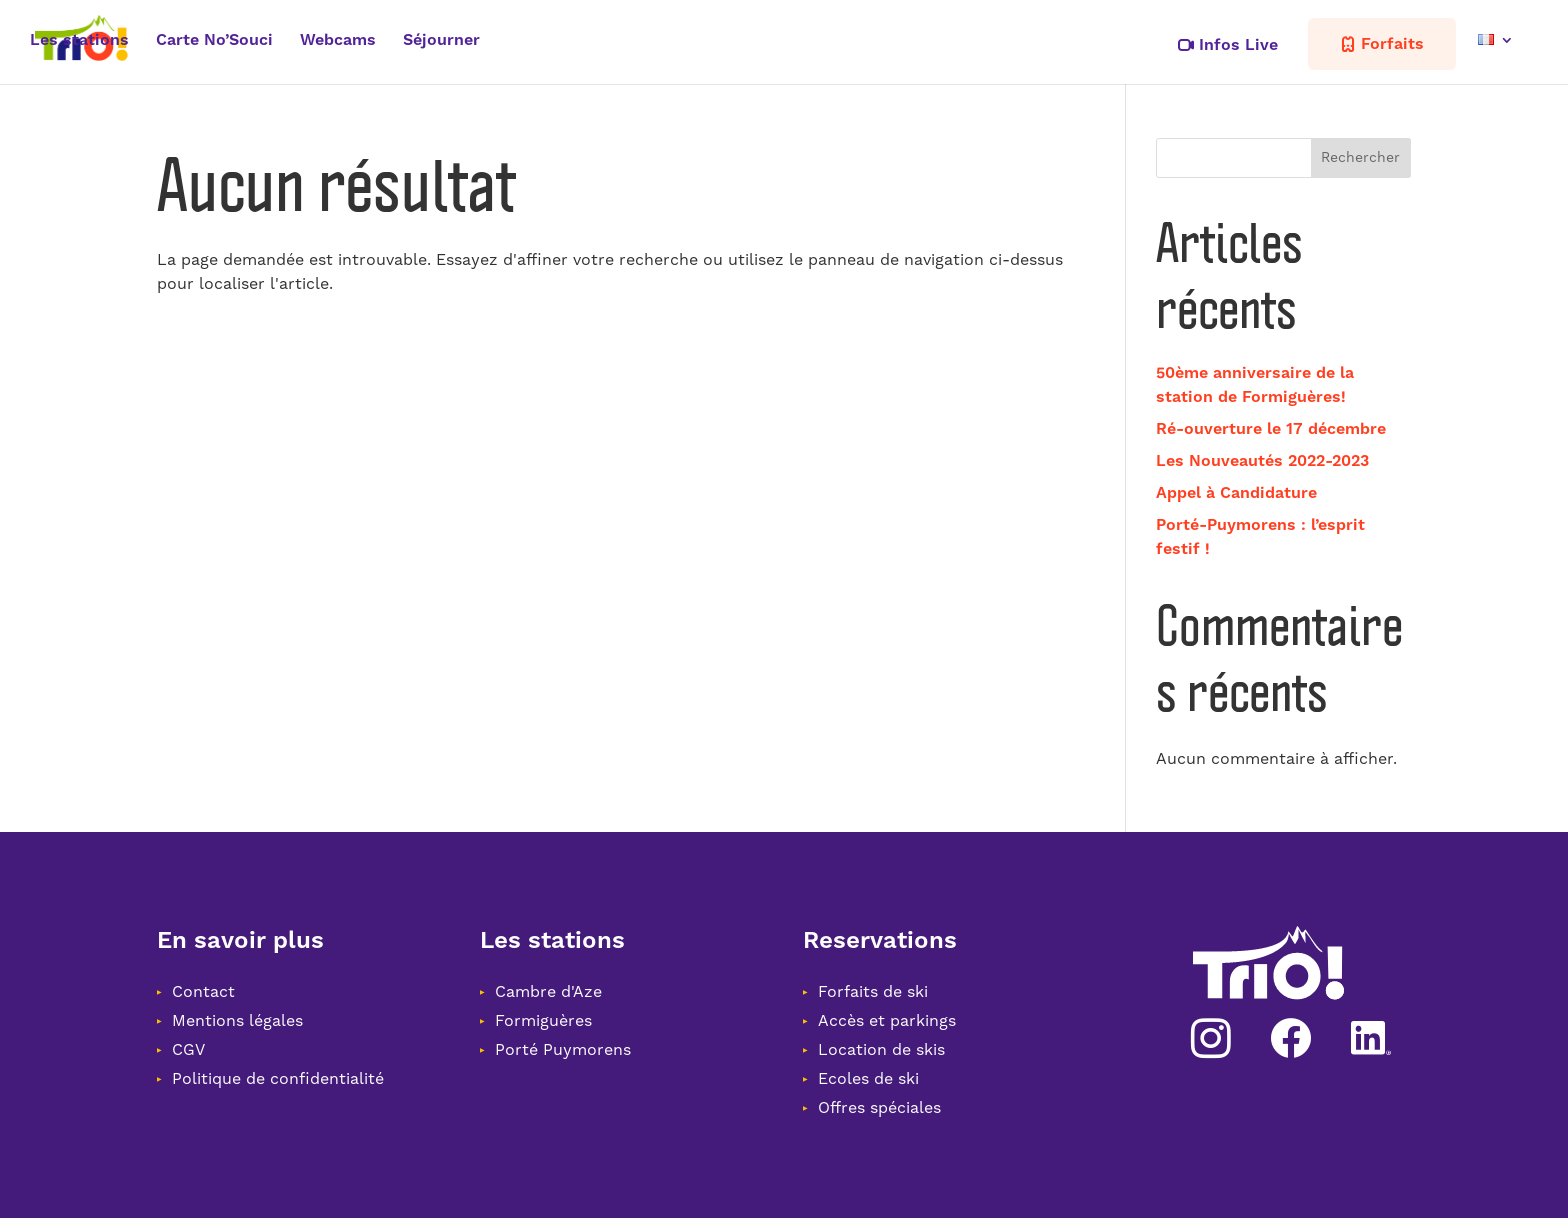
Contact (203, 992)
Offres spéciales (879, 1108)
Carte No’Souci (214, 41)
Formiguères (543, 1021)
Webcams (338, 41)
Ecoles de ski (868, 1079)
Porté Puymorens (563, 1050)
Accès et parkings (887, 1021)
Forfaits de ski (873, 992)
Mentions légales (237, 1021)
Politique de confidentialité (278, 1079)
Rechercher (1360, 158)
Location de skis (881, 1050)
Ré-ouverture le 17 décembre (1271, 429)
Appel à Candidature (1236, 493)
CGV (188, 1050)
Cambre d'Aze (548, 992)
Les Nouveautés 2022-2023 (1262, 461)
